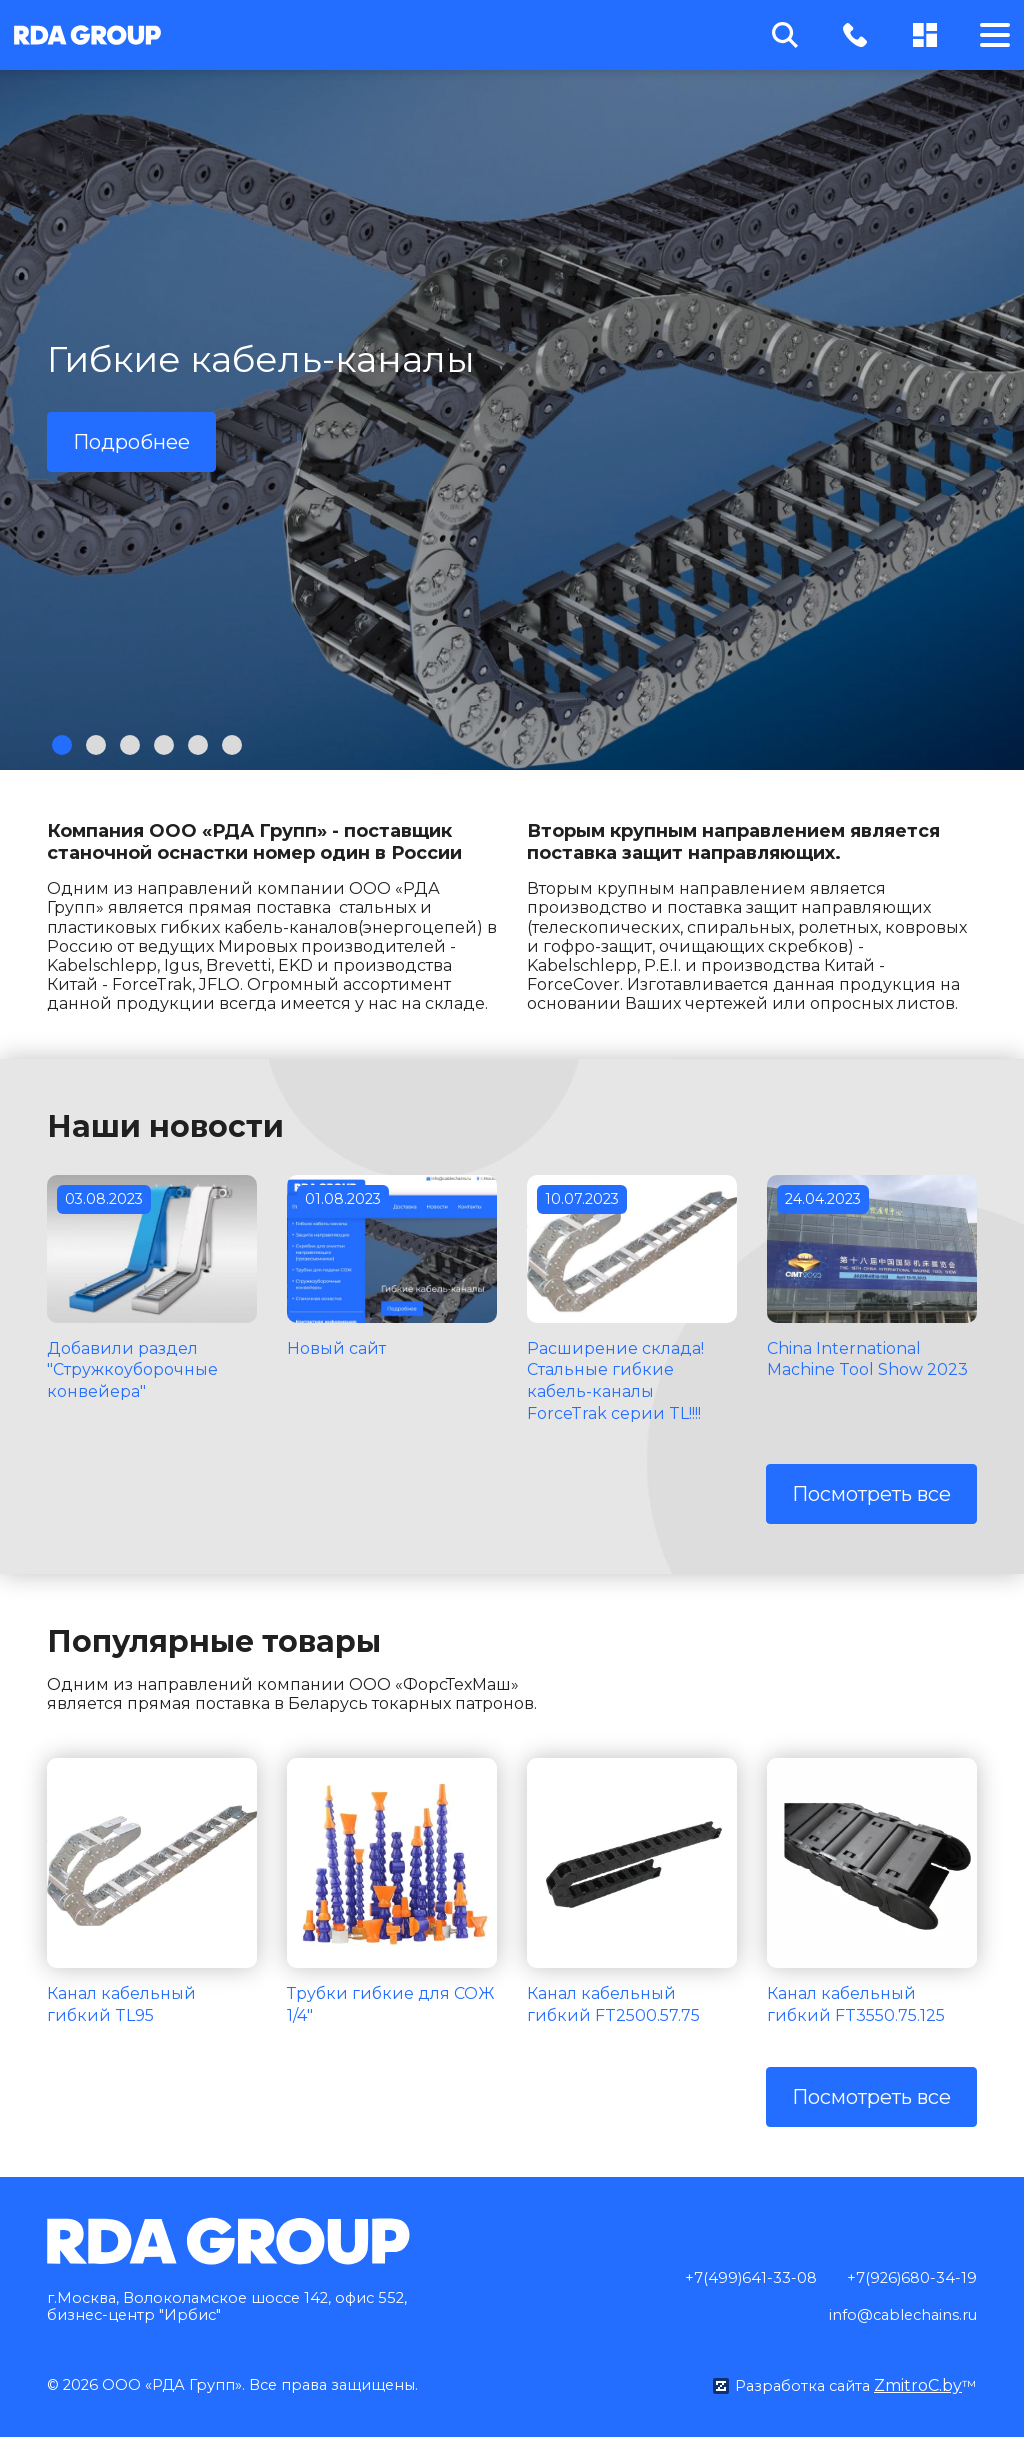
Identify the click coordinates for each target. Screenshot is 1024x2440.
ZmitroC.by (917, 2388)
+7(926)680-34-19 (908, 2279)
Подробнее (131, 442)
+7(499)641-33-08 (739, 2279)
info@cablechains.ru (895, 2318)
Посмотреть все (871, 1494)
